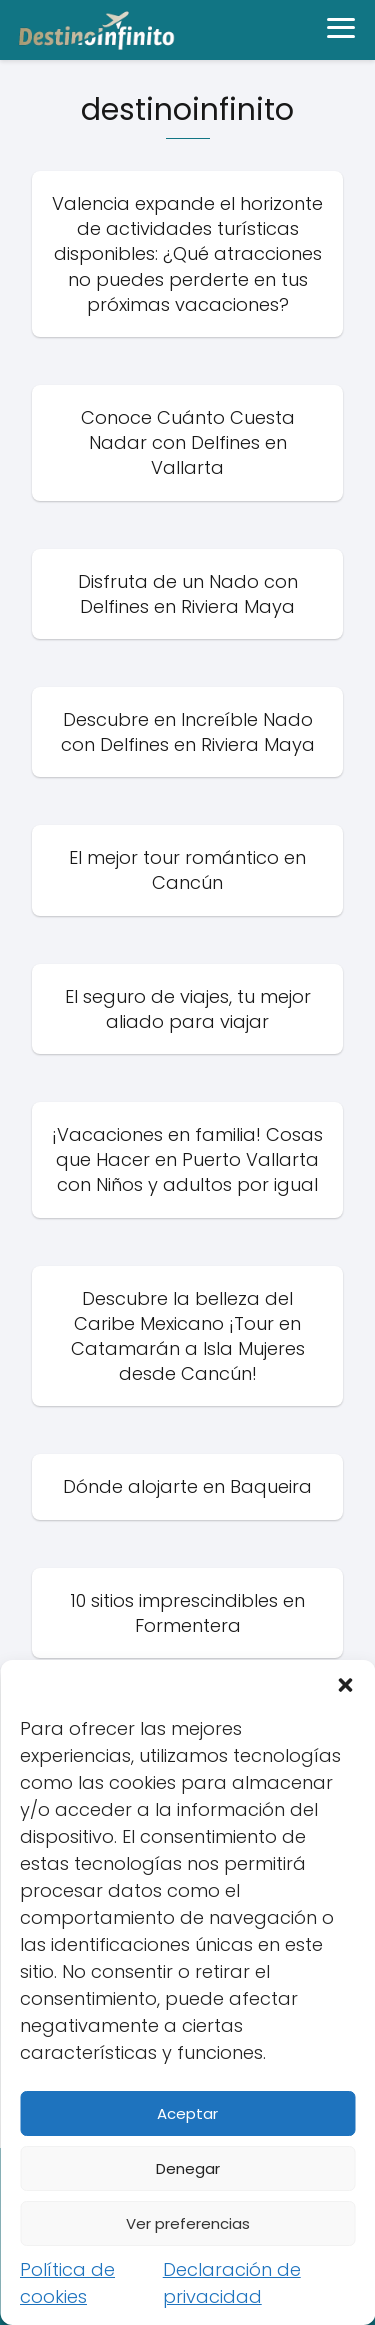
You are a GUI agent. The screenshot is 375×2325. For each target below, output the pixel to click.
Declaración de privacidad (232, 2283)
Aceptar (187, 2113)
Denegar (188, 2168)
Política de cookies (67, 2283)
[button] (345, 1685)
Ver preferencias (188, 2223)
